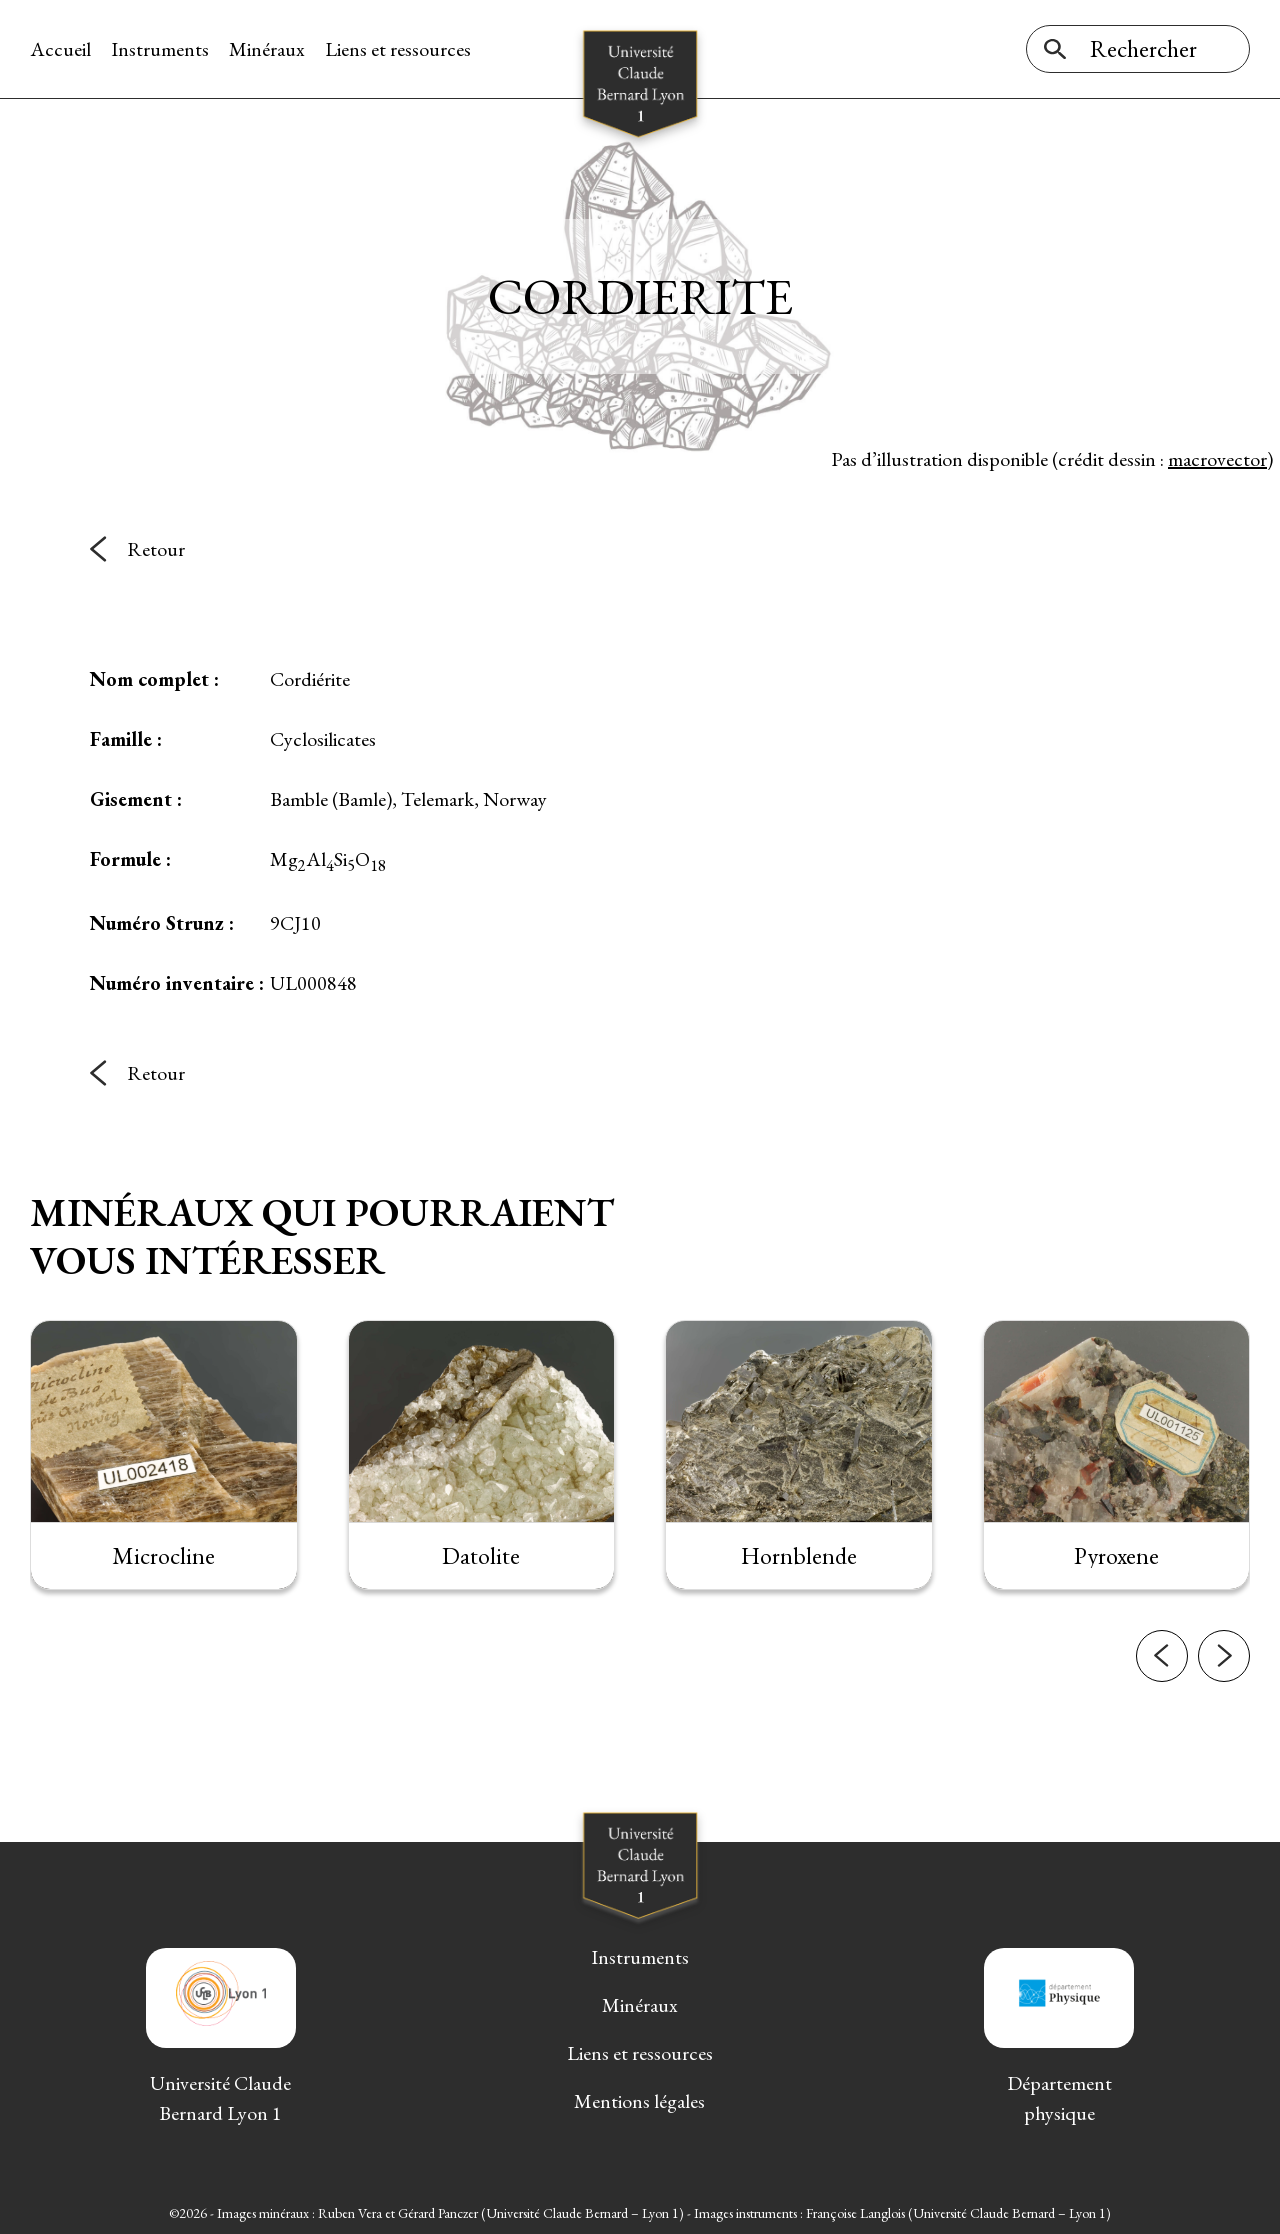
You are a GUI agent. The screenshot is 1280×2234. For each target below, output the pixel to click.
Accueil (60, 49)
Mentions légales (639, 2101)
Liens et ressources (398, 49)
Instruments (160, 49)
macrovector (1217, 459)
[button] (1162, 1665)
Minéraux (267, 49)
